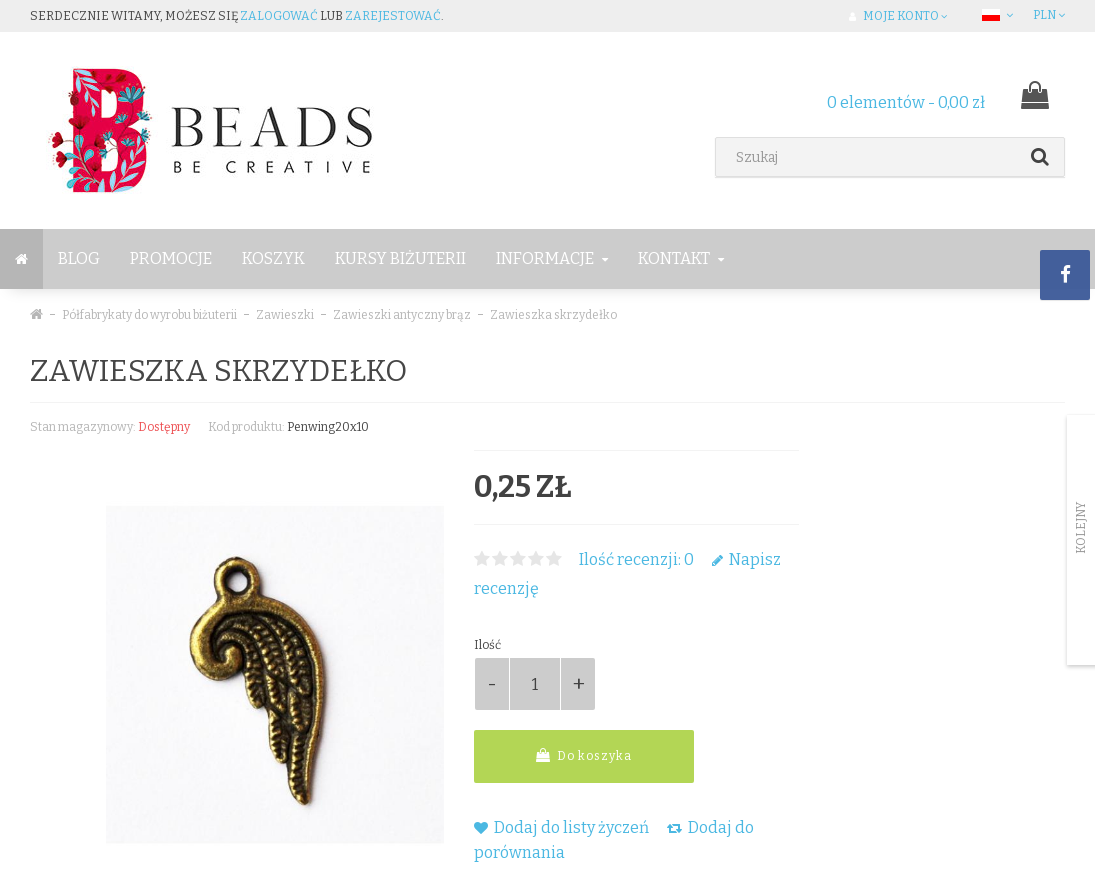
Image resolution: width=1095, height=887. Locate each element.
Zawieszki (285, 315)
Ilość (487, 645)
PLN (1049, 15)
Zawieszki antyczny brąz (402, 315)
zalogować (279, 16)
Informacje (552, 258)
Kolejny (1081, 528)
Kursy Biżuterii (400, 258)
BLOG (79, 258)
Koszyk (273, 258)
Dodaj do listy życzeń (561, 827)
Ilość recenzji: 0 (636, 559)
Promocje (171, 258)
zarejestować (393, 16)
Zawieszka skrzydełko (553, 315)
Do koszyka (584, 755)
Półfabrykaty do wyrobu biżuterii (149, 315)
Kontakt (681, 258)
